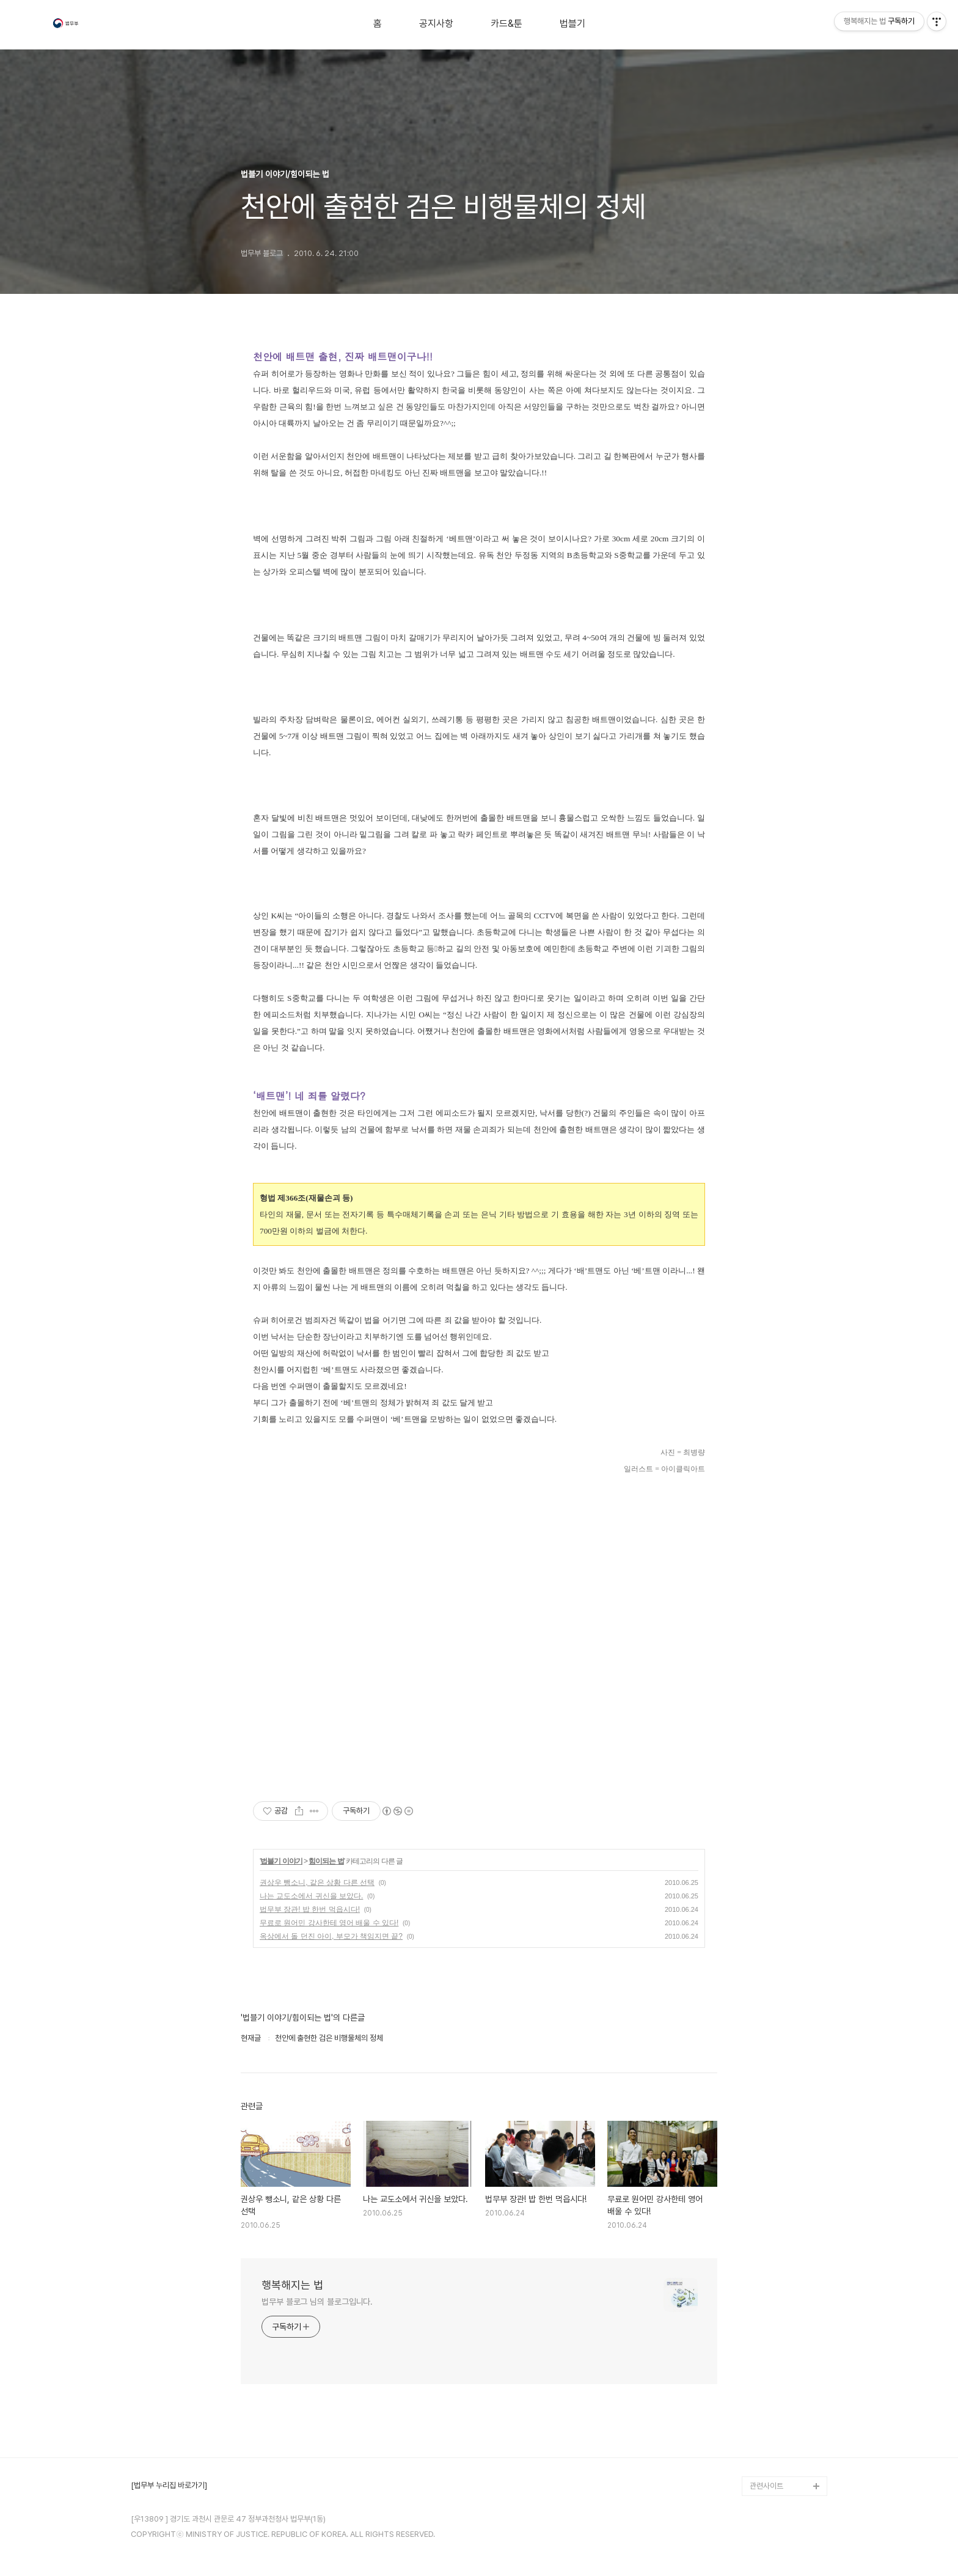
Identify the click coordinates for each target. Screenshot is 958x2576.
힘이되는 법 (326, 1861)
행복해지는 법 (292, 2284)
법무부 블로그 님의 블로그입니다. (317, 2302)
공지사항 (436, 23)
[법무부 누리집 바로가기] (169, 2485)
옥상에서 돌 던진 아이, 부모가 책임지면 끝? (331, 1936)
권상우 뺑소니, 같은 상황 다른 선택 (317, 1882)
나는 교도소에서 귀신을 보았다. (311, 1896)
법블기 (572, 23)
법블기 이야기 (281, 1861)
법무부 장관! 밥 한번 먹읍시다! (310, 1909)
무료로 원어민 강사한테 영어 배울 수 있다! (329, 1923)
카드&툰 (506, 23)
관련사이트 (766, 2485)
